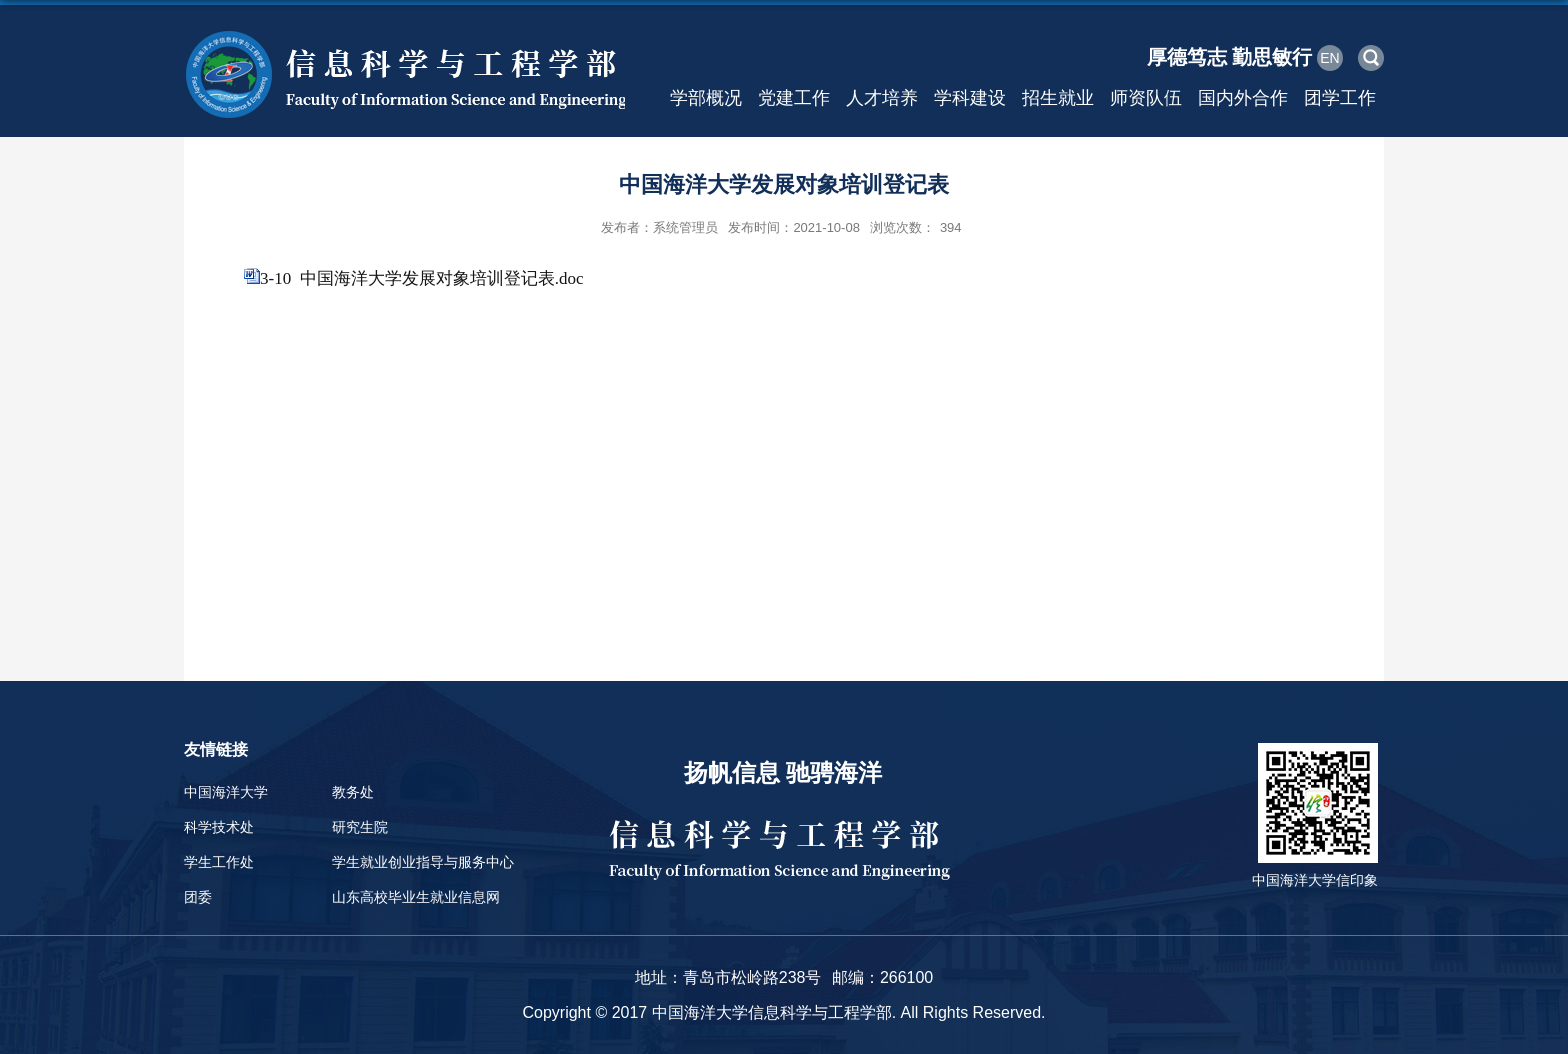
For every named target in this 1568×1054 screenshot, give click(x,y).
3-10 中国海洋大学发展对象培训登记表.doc (421, 278)
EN (1329, 58)
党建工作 (794, 98)
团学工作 (1340, 98)
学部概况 (706, 98)
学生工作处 (219, 862)
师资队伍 (1146, 98)
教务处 (353, 792)
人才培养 (882, 98)
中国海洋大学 (226, 792)
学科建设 (970, 98)
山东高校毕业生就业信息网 (416, 897)
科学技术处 (219, 827)
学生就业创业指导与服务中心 (423, 862)
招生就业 (1058, 98)
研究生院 (360, 827)
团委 (198, 897)
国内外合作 (1243, 98)
